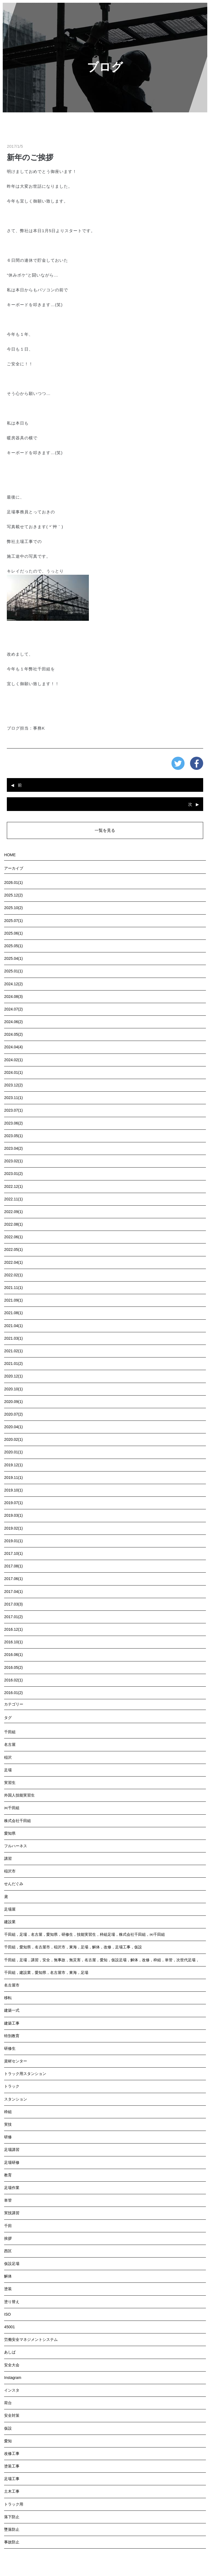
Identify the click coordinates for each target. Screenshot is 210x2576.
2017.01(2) (13, 1617)
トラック (11, 2086)
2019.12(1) (13, 1465)
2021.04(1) (13, 1325)
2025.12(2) (13, 895)
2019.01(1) (13, 1541)
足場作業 (11, 2187)
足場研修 (11, 2162)
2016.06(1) (13, 1654)
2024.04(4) (13, 1047)
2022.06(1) (13, 1237)
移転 (8, 1998)
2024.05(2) (13, 1034)
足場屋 (10, 1909)
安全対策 (11, 2415)
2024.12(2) (13, 984)
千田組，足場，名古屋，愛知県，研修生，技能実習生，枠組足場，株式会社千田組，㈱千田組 (84, 1934)
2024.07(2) (13, 1009)
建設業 (10, 1922)
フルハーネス (15, 1846)
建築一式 (11, 2010)
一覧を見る (105, 830)
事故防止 (11, 2542)
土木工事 (11, 2491)
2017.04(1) (13, 1591)
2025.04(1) (13, 958)
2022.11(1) (13, 1199)
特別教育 (11, 2036)
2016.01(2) (13, 1692)
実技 (8, 2124)
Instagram (12, 2377)
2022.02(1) (13, 1275)
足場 (8, 1770)
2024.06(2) (13, 1022)
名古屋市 (11, 1985)
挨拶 (8, 2238)
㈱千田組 (11, 1808)
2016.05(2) (13, 1667)
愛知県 (10, 1833)
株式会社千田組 (17, 1820)
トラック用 (13, 2504)
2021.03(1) (13, 1338)
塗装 (8, 2289)
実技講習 (11, 2213)
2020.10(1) (13, 1389)
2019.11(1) (13, 1477)
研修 (8, 2137)
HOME (10, 855)
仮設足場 (11, 2263)
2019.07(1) (13, 1503)
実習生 (10, 1782)
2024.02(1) (13, 1060)
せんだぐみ (13, 1884)
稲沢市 (10, 1871)
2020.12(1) (13, 1376)
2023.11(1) (13, 1097)
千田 (8, 2226)
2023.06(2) (13, 1123)
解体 (8, 2276)
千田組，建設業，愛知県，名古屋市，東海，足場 (46, 1972)
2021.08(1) (13, 1313)
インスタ (11, 2390)
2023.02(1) (13, 1161)
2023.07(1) (13, 1110)
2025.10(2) (13, 908)
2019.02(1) (13, 1528)
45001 (9, 2327)
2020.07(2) (13, 1414)
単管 (8, 2200)
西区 (8, 2251)
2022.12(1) (13, 1186)
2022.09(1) (13, 1211)
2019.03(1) (13, 1515)
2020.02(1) (13, 1439)
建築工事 (11, 2023)
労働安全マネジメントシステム (31, 2339)
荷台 (8, 2403)
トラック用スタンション (25, 2073)
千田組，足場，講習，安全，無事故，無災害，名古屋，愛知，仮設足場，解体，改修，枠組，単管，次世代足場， (101, 1960)
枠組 (8, 2112)
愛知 (8, 2441)
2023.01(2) (13, 1173)
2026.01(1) (13, 882)
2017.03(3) (13, 1604)
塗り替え (11, 2301)
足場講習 (11, 2149)
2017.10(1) (13, 1553)
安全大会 (11, 2365)
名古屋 (10, 1744)
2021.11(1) (13, 1287)
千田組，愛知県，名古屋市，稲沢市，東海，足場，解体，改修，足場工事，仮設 (73, 1947)
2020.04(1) (13, 1427)
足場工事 (11, 2479)
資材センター (15, 2061)
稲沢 (8, 1757)
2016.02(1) (13, 1680)
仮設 (8, 2428)
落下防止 (11, 2517)
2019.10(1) (13, 1490)
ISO (7, 2314)
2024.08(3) (13, 996)
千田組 (10, 1732)
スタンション (15, 2099)
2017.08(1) (13, 1566)
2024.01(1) (13, 1072)
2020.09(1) (13, 1401)
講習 (8, 1858)
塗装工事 (11, 2466)
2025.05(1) (13, 946)
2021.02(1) (13, 1351)
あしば (10, 2352)
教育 (8, 2175)
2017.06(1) (13, 1578)
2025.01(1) (13, 971)
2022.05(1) (13, 1249)
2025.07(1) (13, 920)
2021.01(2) (13, 1363)
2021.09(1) (13, 1300)
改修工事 (11, 2453)
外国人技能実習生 (19, 1795)
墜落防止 (11, 2529)
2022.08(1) (13, 1224)
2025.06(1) (13, 933)
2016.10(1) (13, 1642)
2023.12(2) (13, 1085)
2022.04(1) (13, 1262)
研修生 (10, 2048)
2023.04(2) (13, 1148)
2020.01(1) (13, 1452)
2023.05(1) (13, 1136)
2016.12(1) (13, 1629)
